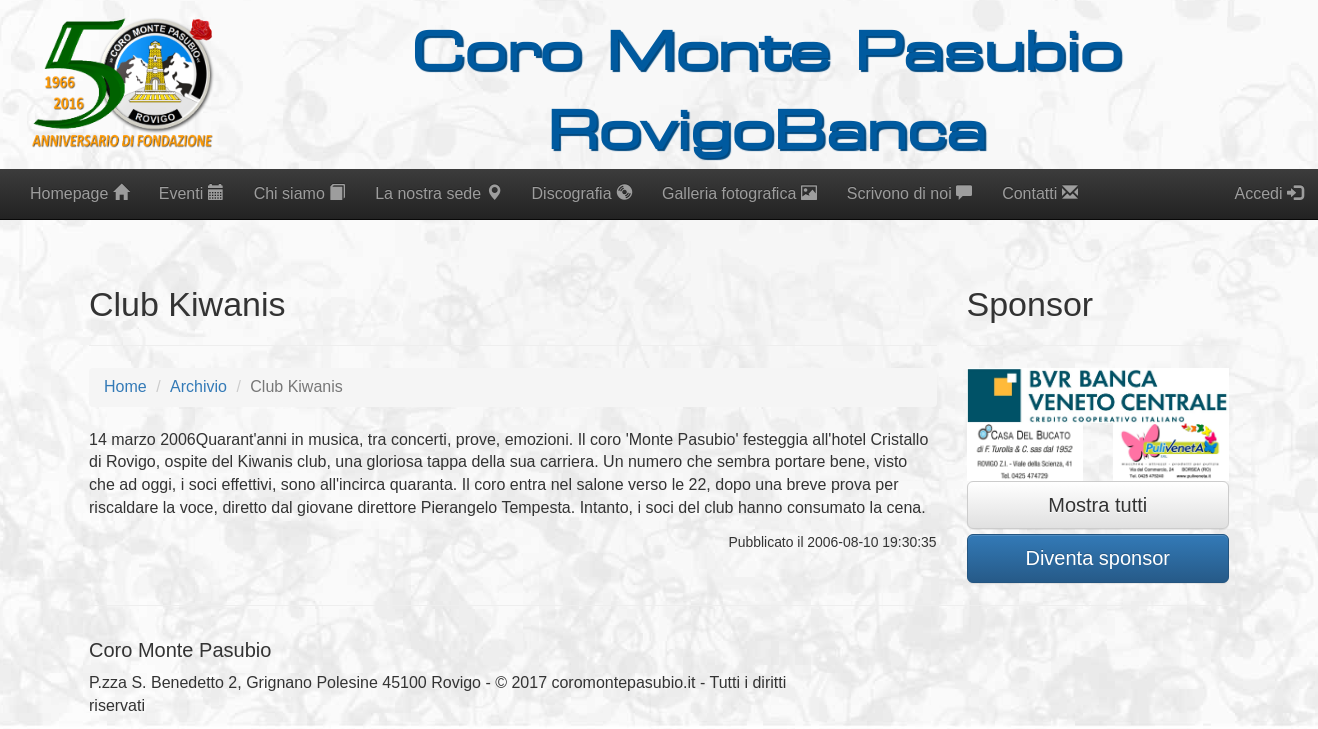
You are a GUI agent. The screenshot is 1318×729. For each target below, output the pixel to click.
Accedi (1269, 193)
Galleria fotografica (739, 193)
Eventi (191, 193)
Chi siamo (300, 193)
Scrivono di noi (909, 193)
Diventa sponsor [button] (1097, 558)
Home (125, 386)
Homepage (79, 193)
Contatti (1040, 193)
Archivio (198, 386)
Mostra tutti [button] (1097, 505)
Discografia (582, 193)
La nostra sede (438, 193)
